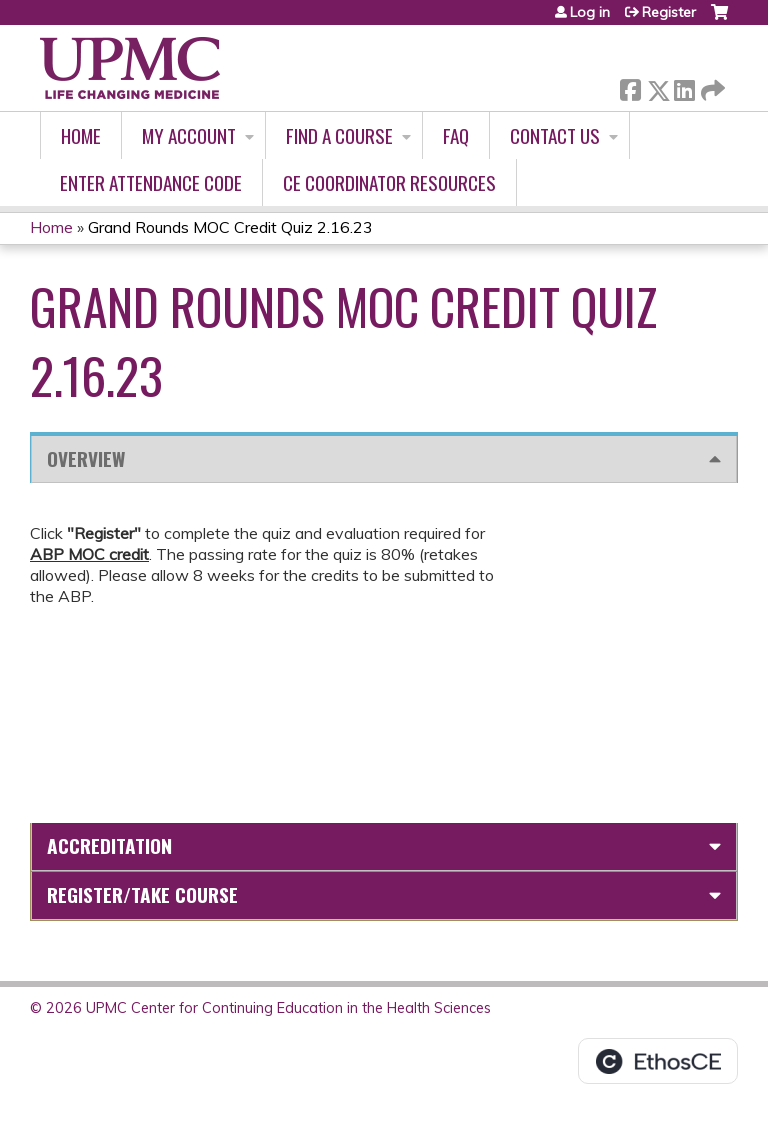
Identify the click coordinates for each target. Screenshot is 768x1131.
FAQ (456, 135)
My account (189, 135)
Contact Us (555, 135)
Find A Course (339, 135)
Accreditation (109, 845)
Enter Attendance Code (151, 182)
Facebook (630, 86)
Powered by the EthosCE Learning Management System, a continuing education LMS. (658, 1061)
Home (81, 135)
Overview (86, 458)
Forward (711, 86)
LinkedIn (684, 86)
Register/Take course (142, 894)
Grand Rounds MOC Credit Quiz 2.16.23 (230, 227)
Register (669, 12)
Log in (590, 12)
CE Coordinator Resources (389, 182)
